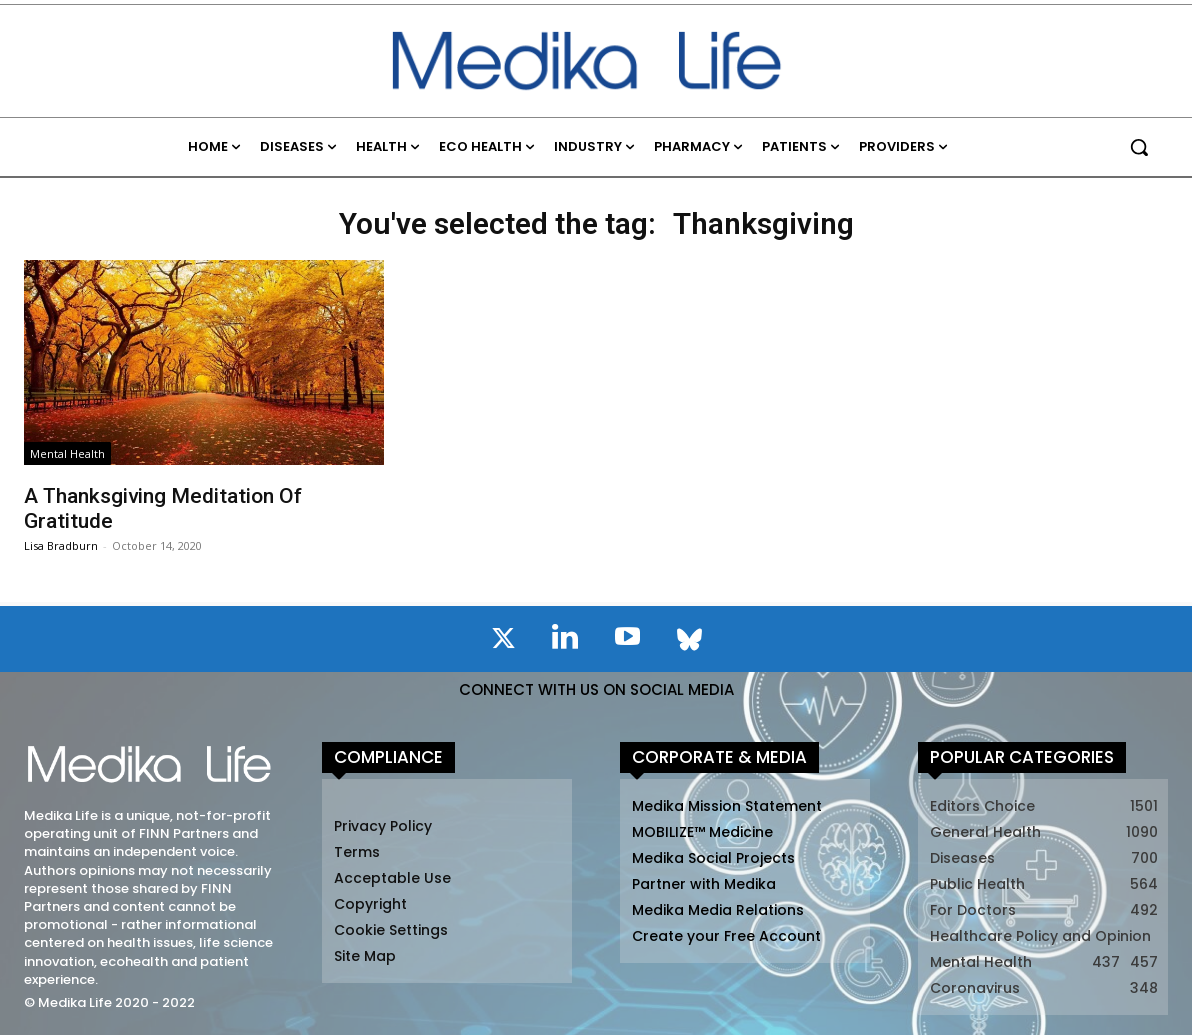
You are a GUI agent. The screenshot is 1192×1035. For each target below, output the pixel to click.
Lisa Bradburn (61, 545)
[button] (1139, 147)
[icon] (503, 642)
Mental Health (67, 453)
